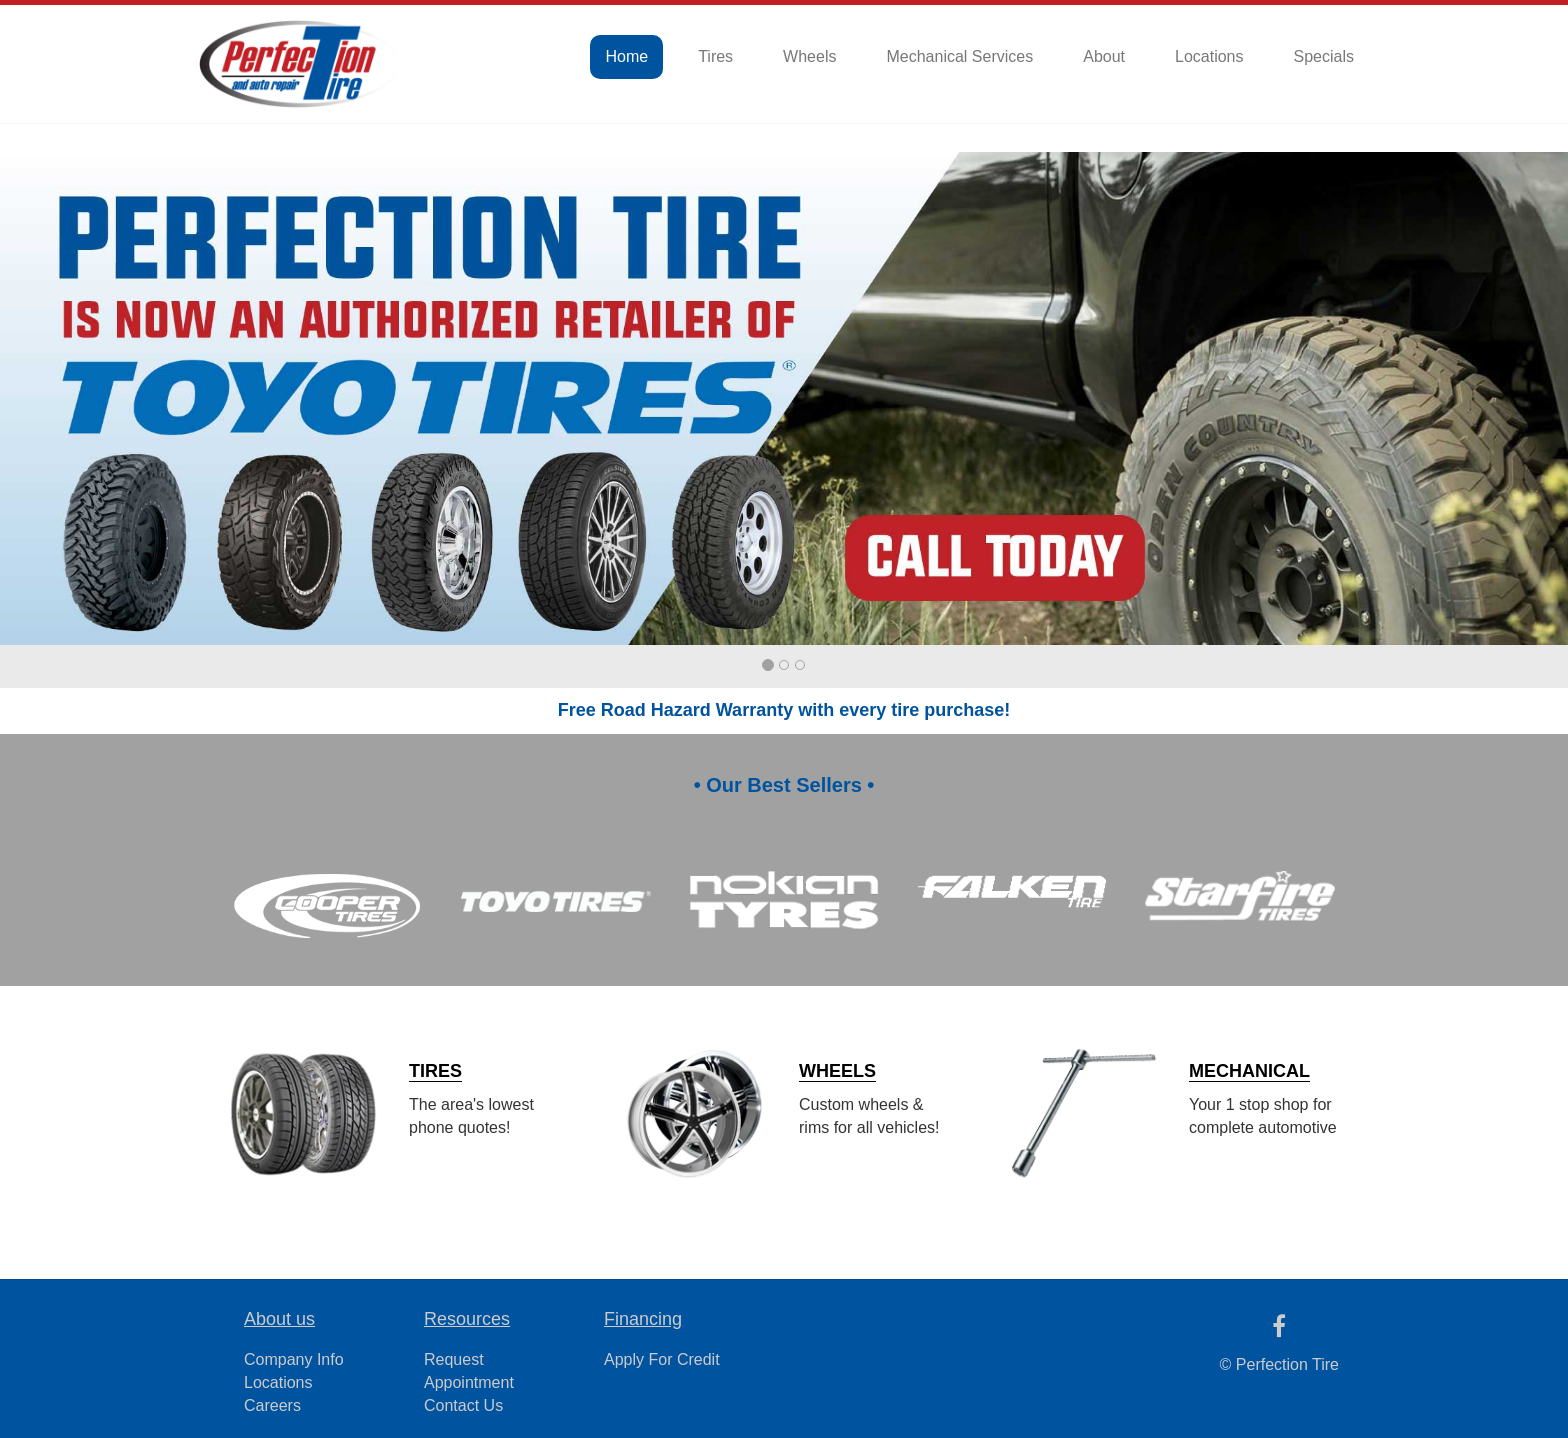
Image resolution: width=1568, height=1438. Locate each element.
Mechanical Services (959, 56)
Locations (1209, 56)
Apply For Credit (662, 1359)
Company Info (294, 1359)
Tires (715, 56)
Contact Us (463, 1405)
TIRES (435, 1071)
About (1104, 56)
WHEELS (837, 1071)
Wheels (809, 56)
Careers (272, 1405)
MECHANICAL (1249, 1071)
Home (626, 56)
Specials (1324, 56)
